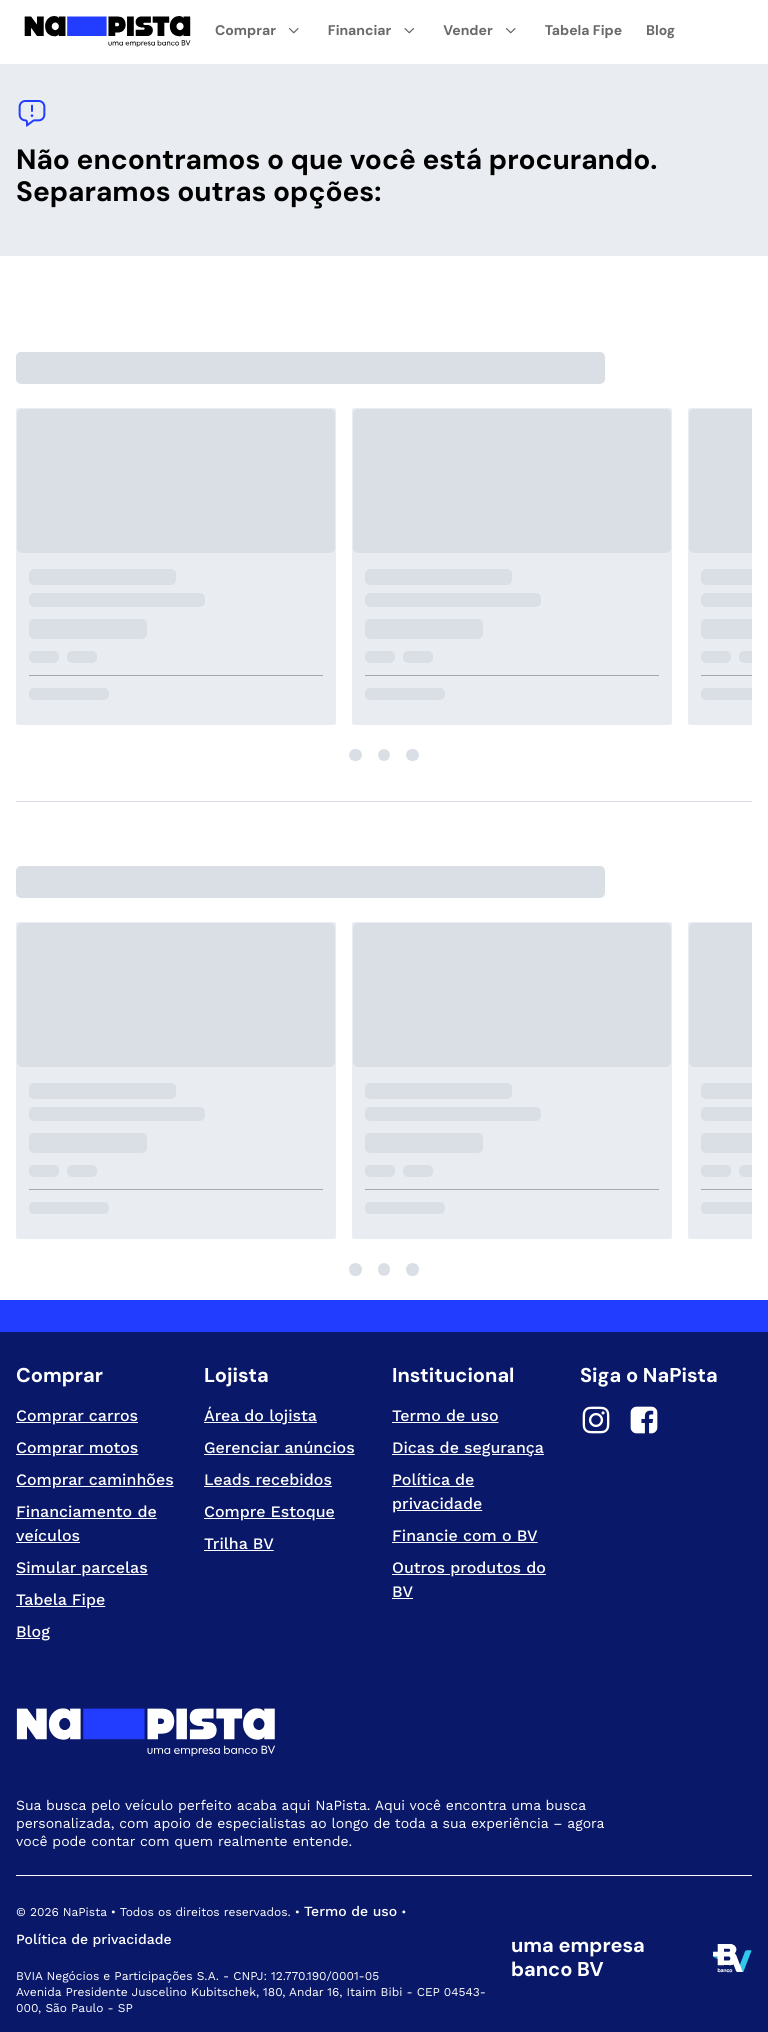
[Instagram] (596, 1423)
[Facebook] (644, 1423)
